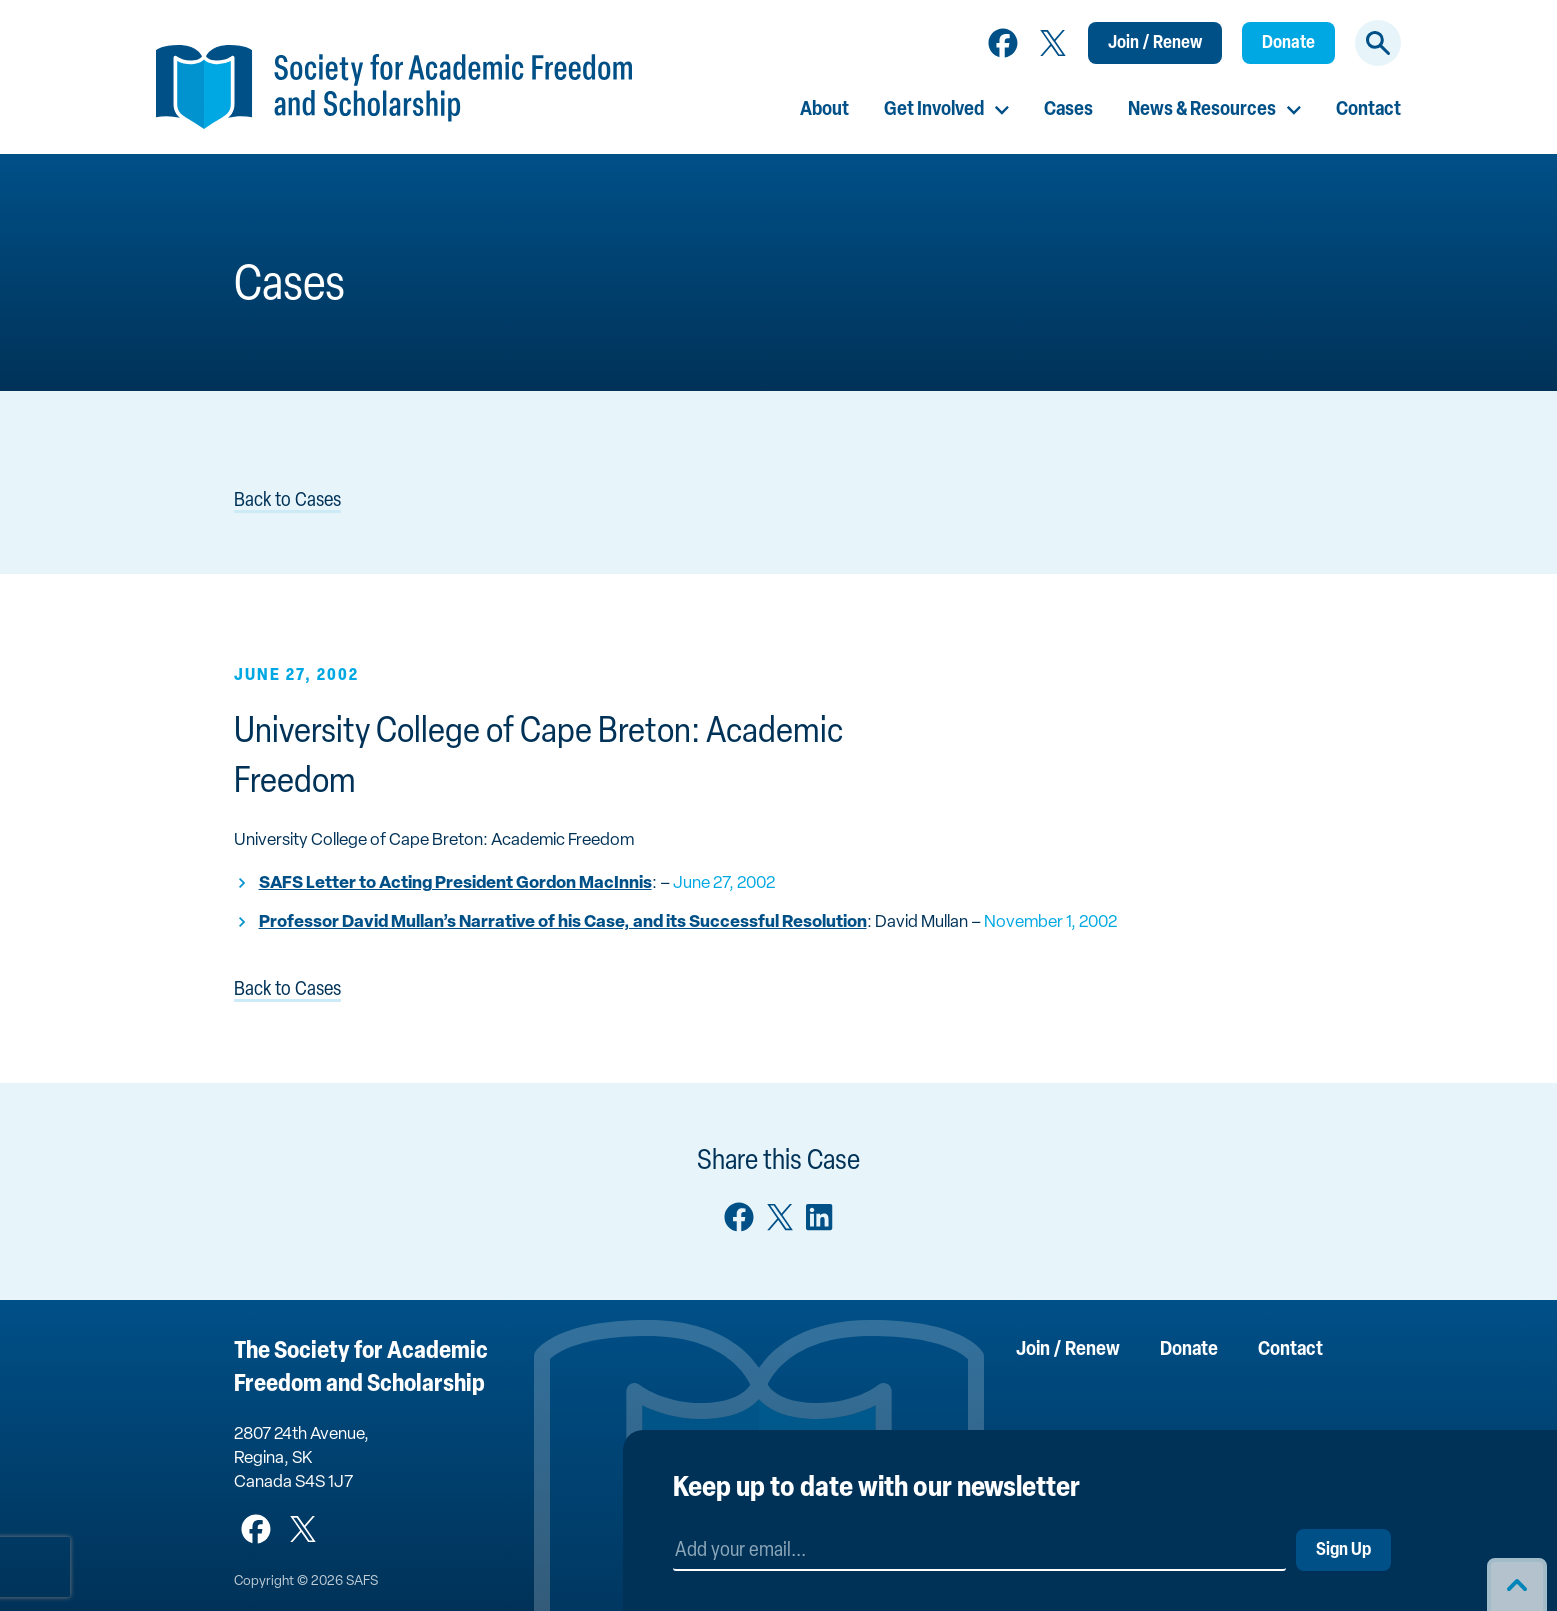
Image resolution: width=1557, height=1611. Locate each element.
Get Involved (934, 110)
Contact (1368, 110)
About (824, 110)
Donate (1288, 43)
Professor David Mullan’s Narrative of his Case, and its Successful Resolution (563, 922)
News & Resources (1202, 110)
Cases (1068, 110)
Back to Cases (287, 501)
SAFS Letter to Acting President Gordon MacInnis (455, 883)
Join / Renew (1155, 43)
